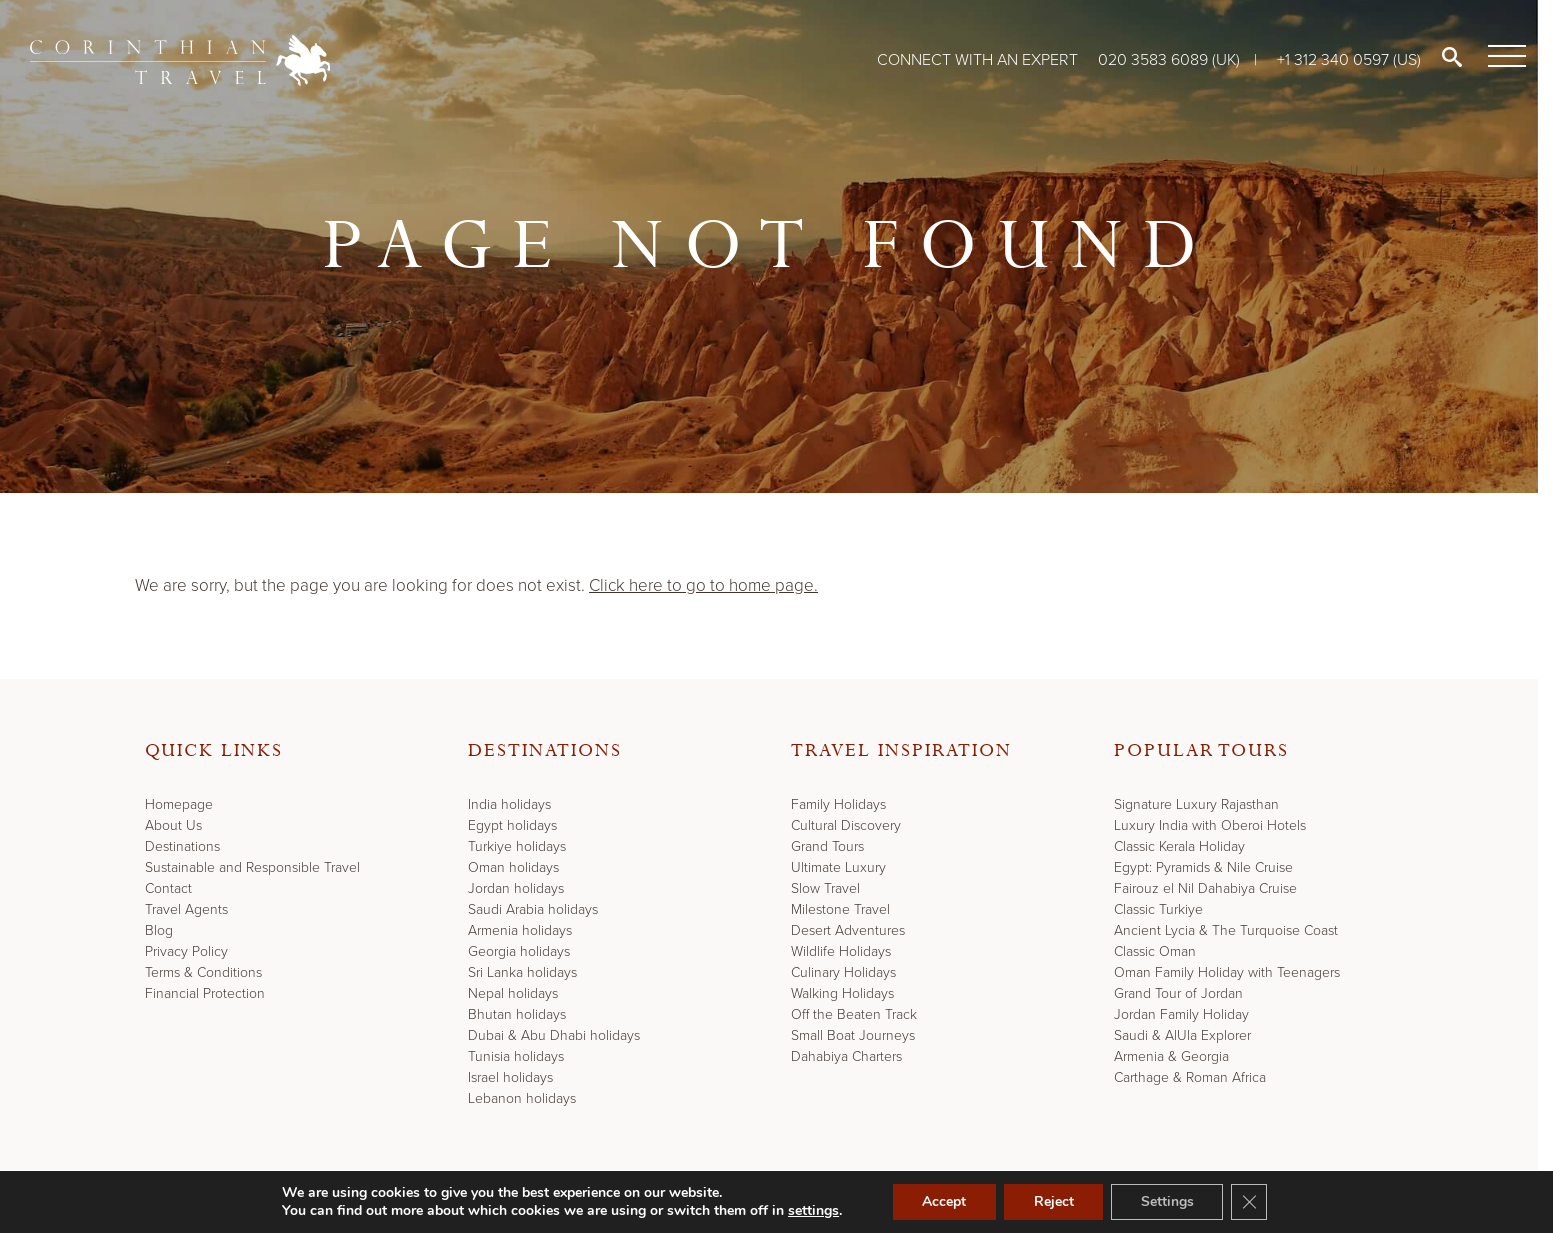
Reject (1053, 1201)
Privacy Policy (186, 951)
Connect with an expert (977, 59)
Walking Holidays (842, 993)
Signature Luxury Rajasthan (1196, 804)
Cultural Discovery (846, 825)
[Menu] (1503, 57)
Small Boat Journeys (853, 1035)
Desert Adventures (848, 930)
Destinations (182, 846)
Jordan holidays (516, 888)
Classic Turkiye (1158, 909)
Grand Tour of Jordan (1178, 993)
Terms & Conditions (203, 972)
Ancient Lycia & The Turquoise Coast (1226, 930)
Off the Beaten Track (854, 1014)
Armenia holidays (520, 930)
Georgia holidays (519, 951)
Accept (943, 1201)
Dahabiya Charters (846, 1056)
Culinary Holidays (843, 972)
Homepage (179, 804)
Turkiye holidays (517, 846)
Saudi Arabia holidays (533, 909)
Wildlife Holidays (841, 951)
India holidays (509, 804)
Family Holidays (838, 804)
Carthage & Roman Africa (1190, 1077)
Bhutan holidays (517, 1014)
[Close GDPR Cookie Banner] (1250, 1202)
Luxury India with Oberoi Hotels (1210, 825)
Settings (1167, 1201)
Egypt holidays (512, 825)
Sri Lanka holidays (522, 972)
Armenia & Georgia (1171, 1056)
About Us (173, 825)
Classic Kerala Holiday (1179, 846)
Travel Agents (186, 909)
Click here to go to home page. (703, 585)
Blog (159, 930)
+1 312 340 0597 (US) (1349, 59)
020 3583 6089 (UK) (1171, 59)
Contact (168, 888)
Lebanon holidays (522, 1098)
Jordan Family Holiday (1181, 1014)
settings (812, 1211)
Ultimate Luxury (838, 867)
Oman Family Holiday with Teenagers (1227, 972)
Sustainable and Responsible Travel (252, 867)
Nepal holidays (513, 993)
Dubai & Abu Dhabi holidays (554, 1035)
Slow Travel (825, 888)
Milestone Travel (840, 909)
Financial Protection (205, 993)
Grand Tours (827, 846)
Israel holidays (510, 1077)
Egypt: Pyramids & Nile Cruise (1203, 867)
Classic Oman (1155, 951)
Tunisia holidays (516, 1056)
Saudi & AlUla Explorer (1182, 1035)
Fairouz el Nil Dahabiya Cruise (1205, 888)
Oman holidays (513, 867)
